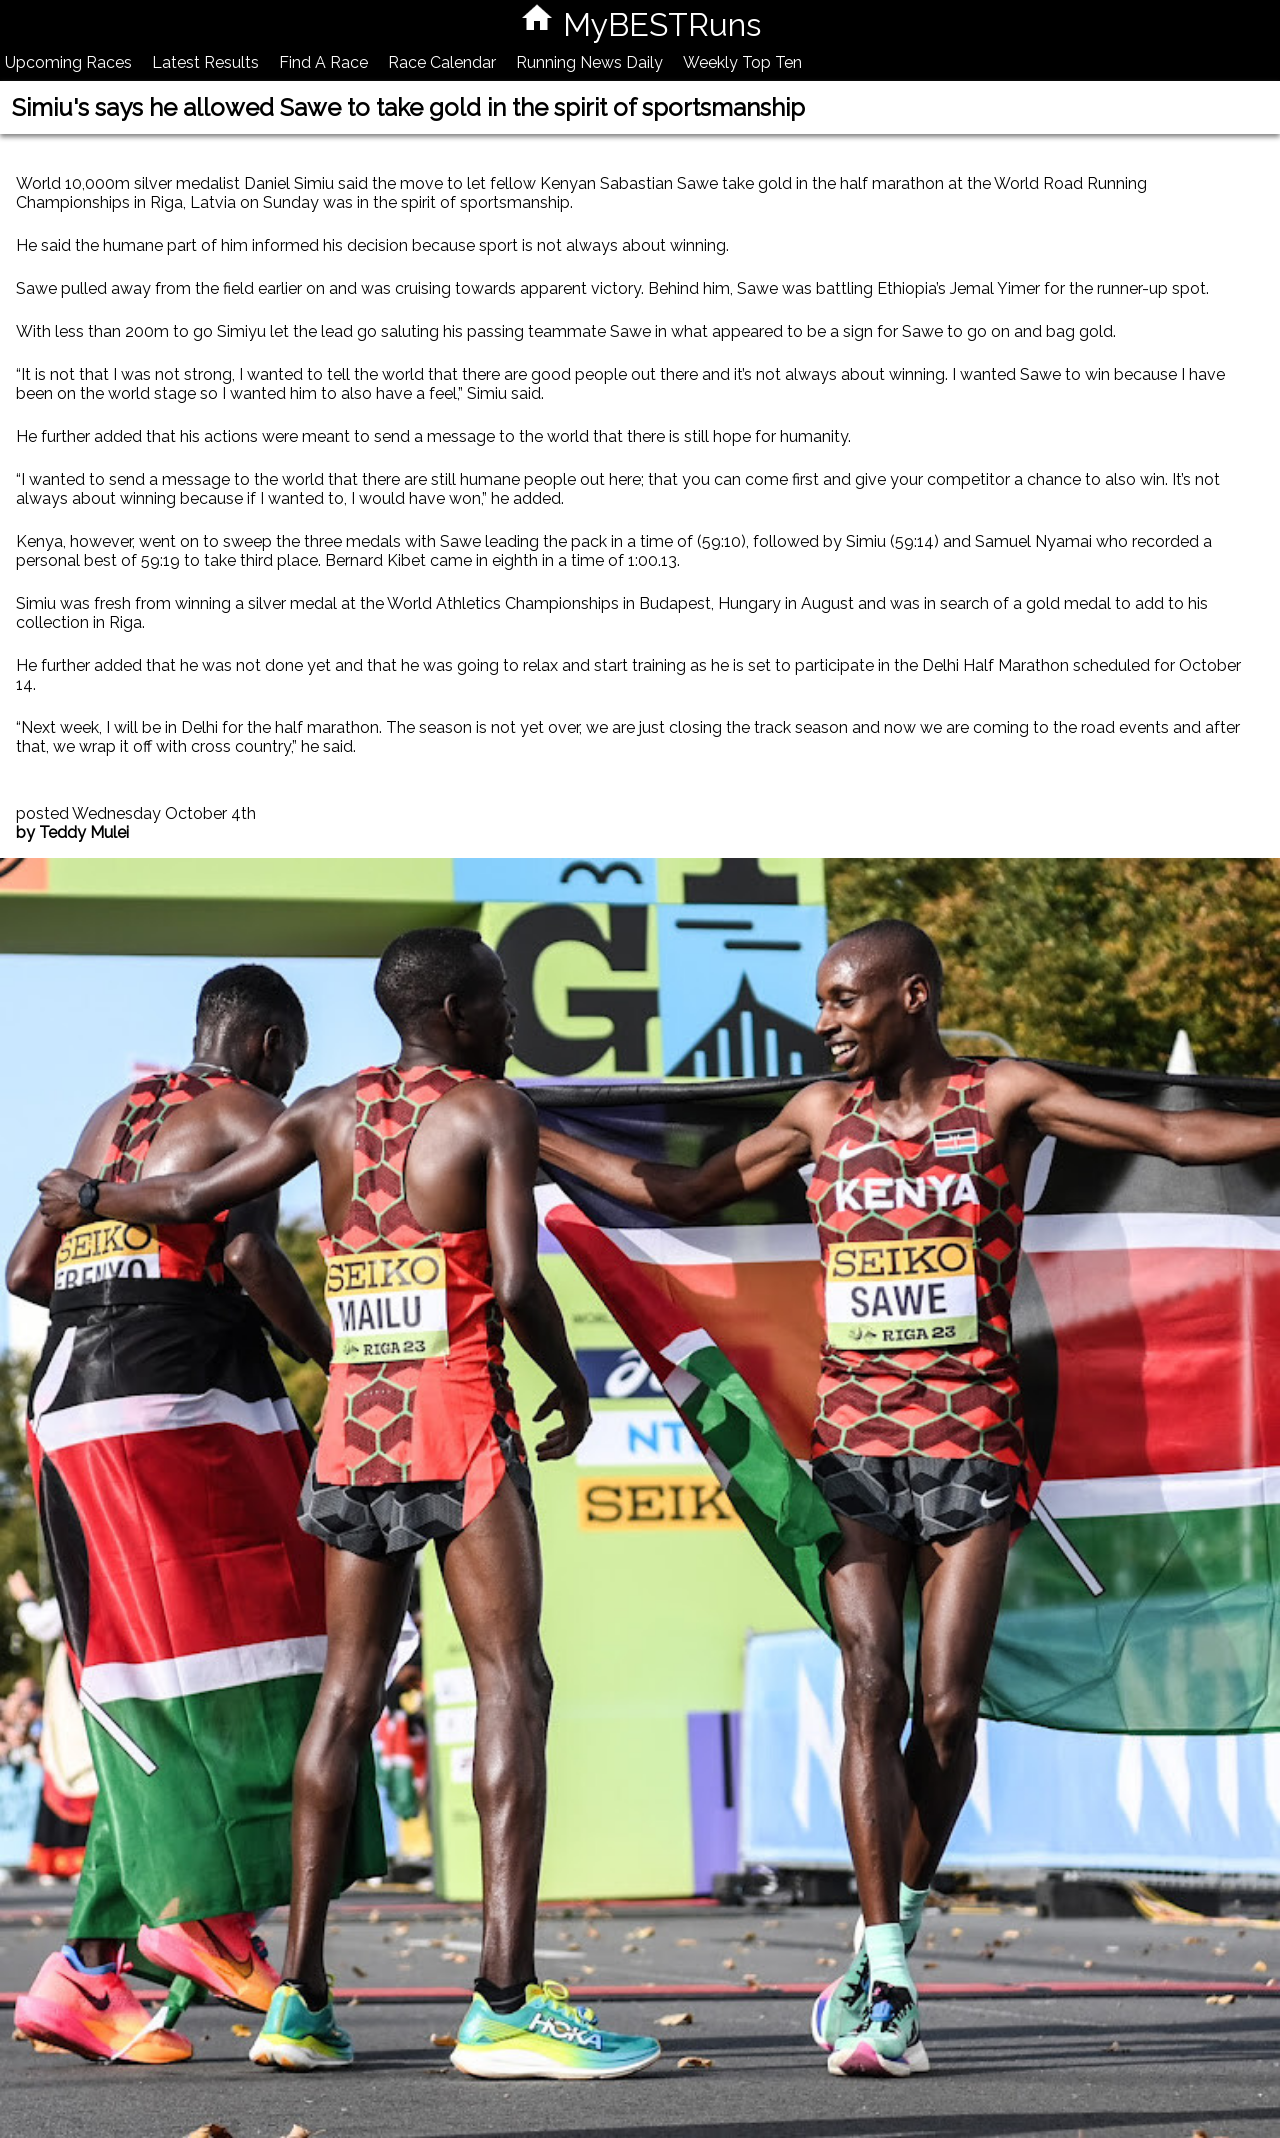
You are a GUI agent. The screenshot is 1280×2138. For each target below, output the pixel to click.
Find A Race (323, 62)
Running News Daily (589, 62)
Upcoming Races (68, 62)
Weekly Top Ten (742, 62)
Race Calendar (442, 62)
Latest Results (205, 62)
